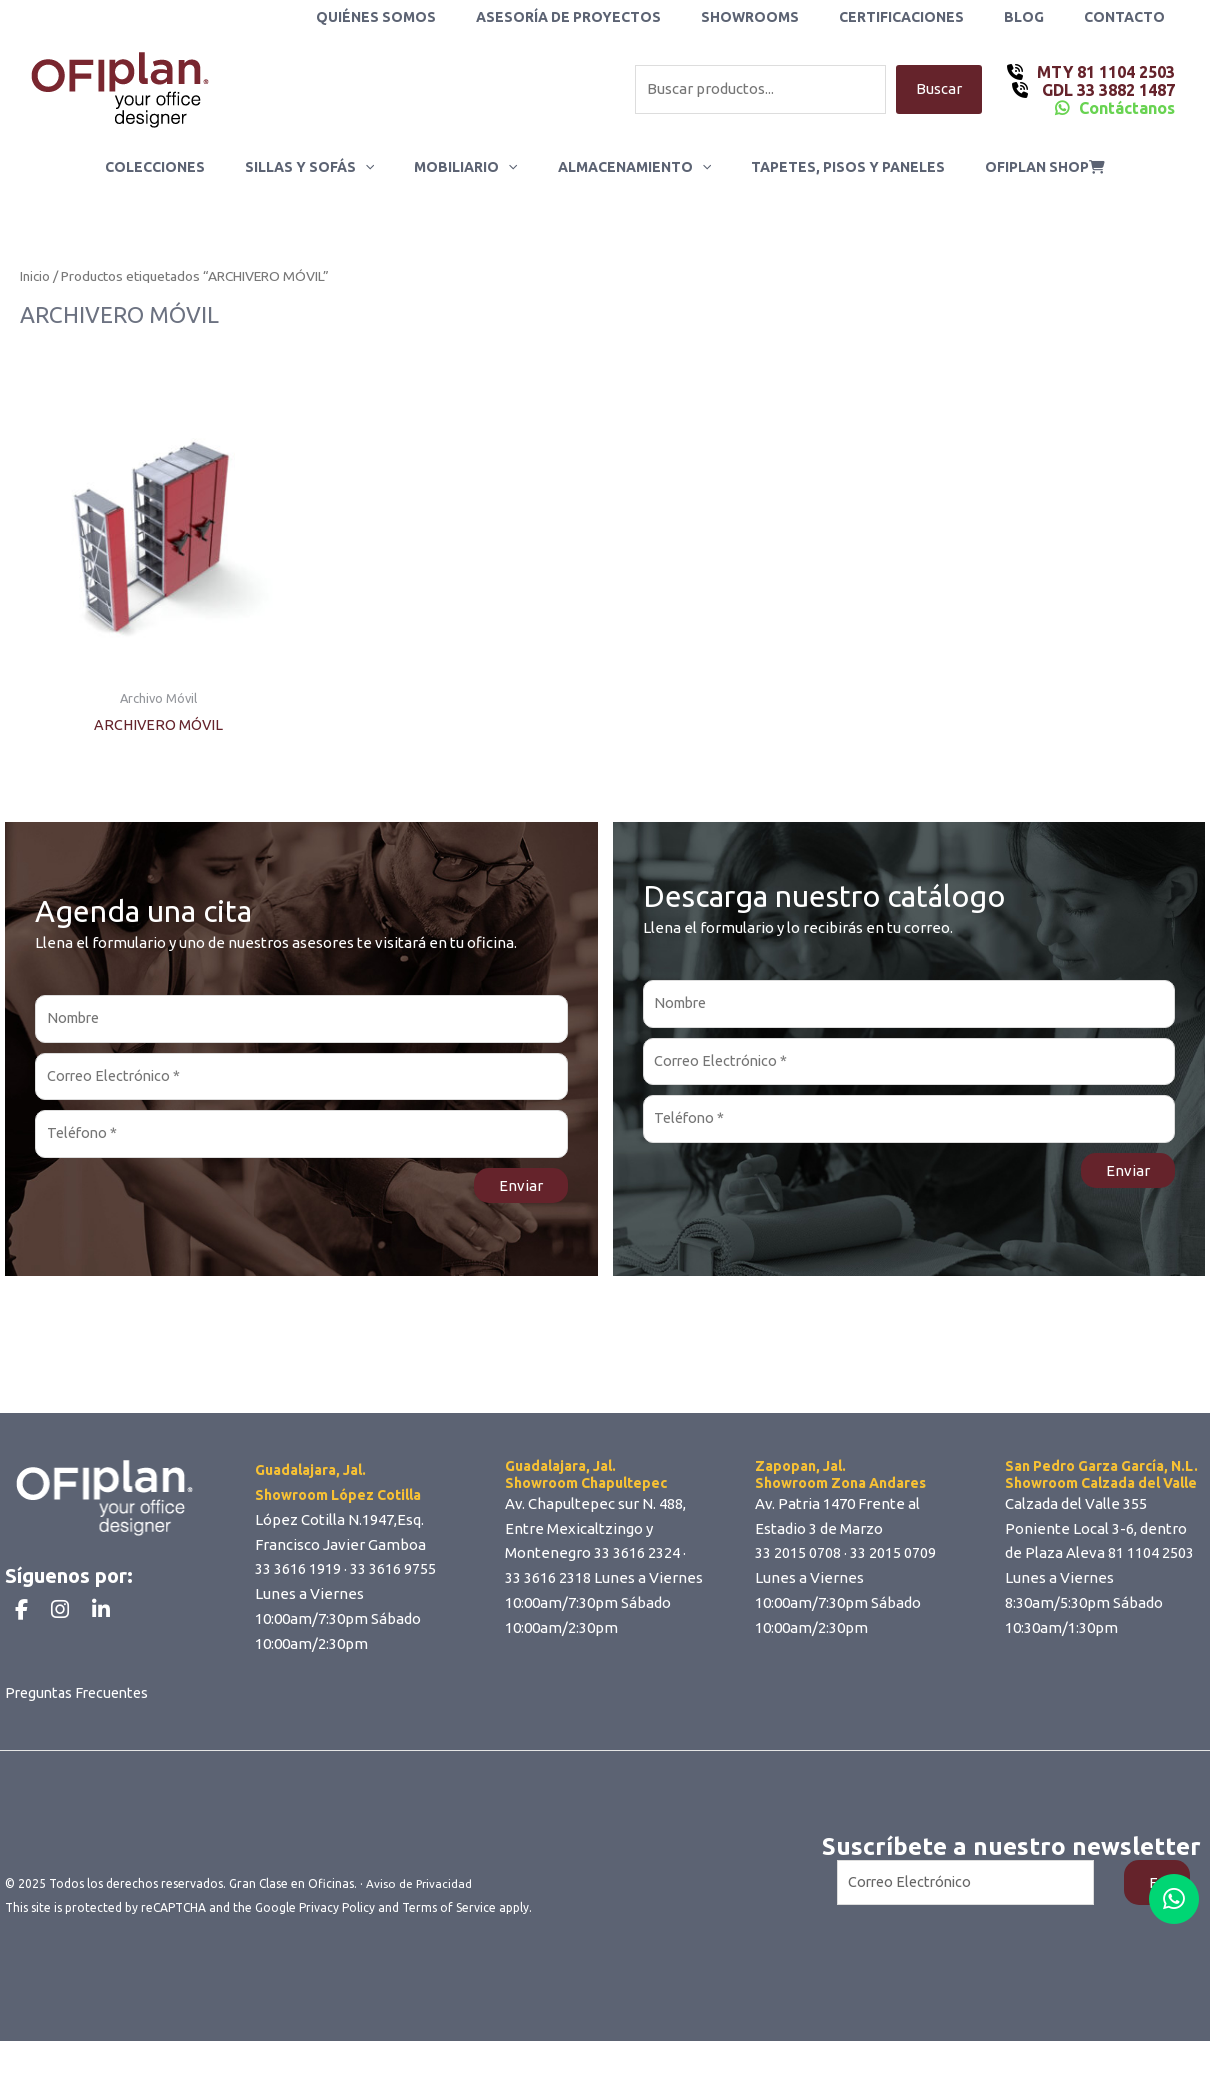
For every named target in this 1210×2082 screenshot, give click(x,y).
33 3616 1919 (298, 1574)
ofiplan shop (1015, 167)
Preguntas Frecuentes (81, 1733)
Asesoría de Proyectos (622, 17)
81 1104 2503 (1151, 1558)
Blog (1042, 17)
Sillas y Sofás (327, 167)
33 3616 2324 (637, 1558)
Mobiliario (471, 167)
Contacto (1130, 17)
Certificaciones (931, 17)
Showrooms (792, 17)
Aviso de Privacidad (420, 1924)
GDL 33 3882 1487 (1106, 90)
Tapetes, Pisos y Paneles (830, 167)
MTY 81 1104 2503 (1104, 72)
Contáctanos (1127, 108)
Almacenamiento (628, 167)
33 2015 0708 (798, 1558)
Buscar (939, 89)
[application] (383, 167)
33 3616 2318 (548, 1583)
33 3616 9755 (393, 1574)
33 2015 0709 (893, 1558)
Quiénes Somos (442, 17)
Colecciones (185, 167)
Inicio (35, 277)
